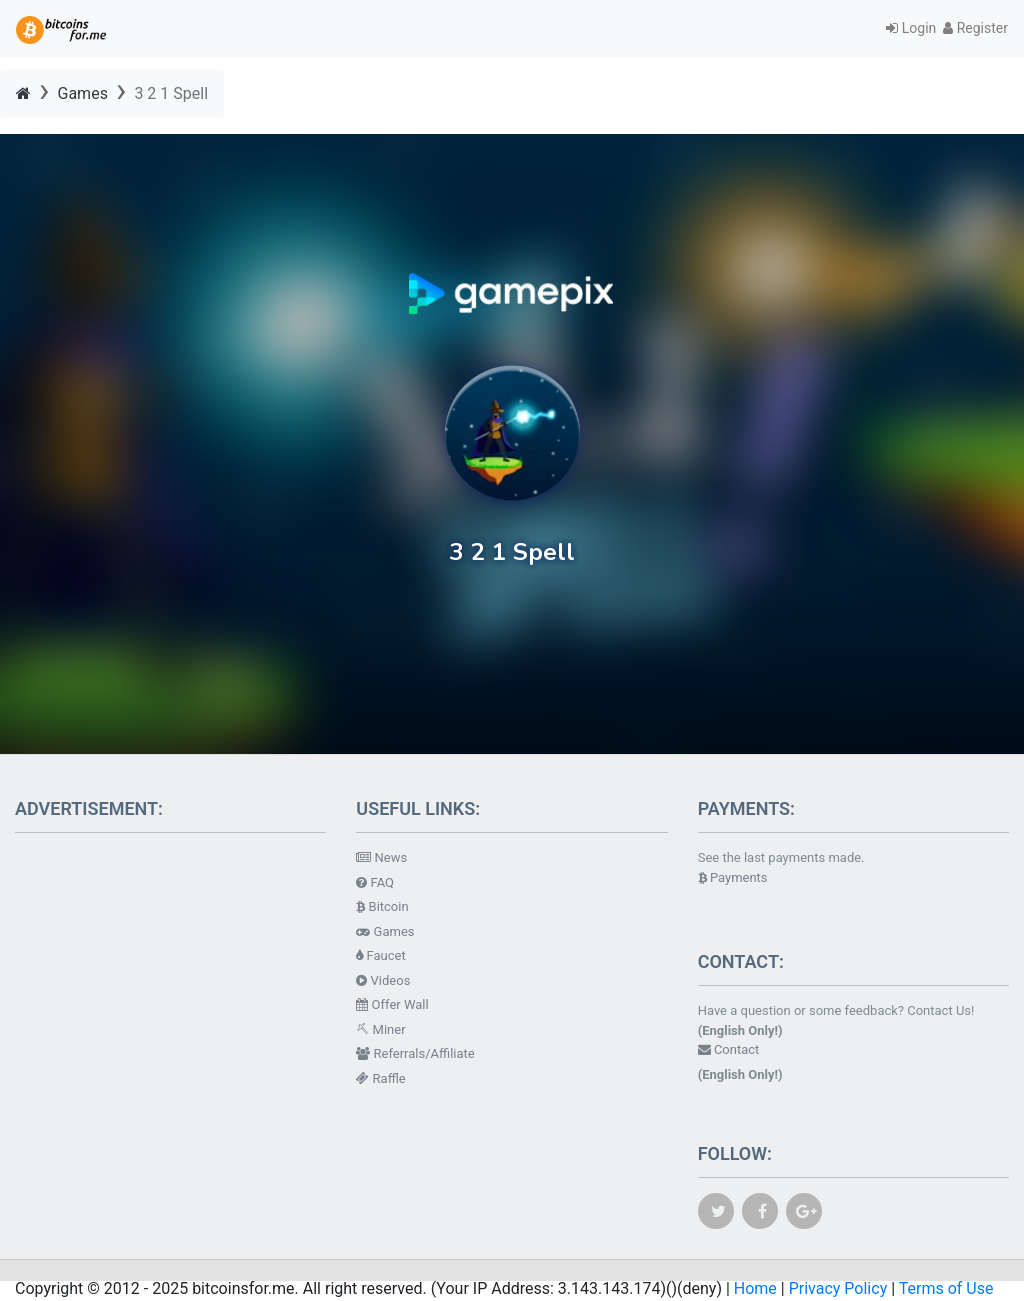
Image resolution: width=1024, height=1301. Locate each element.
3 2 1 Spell (171, 93)
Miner (380, 1029)
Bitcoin (382, 906)
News (381, 857)
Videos (383, 980)
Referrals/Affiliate (415, 1053)
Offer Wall (392, 1004)
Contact (729, 1049)
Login (914, 28)
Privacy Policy (838, 1288)
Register (975, 28)
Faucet (380, 955)
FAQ (375, 882)
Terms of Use (946, 1288)
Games (83, 93)
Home (755, 1288)
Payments (733, 877)
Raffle (380, 1078)
